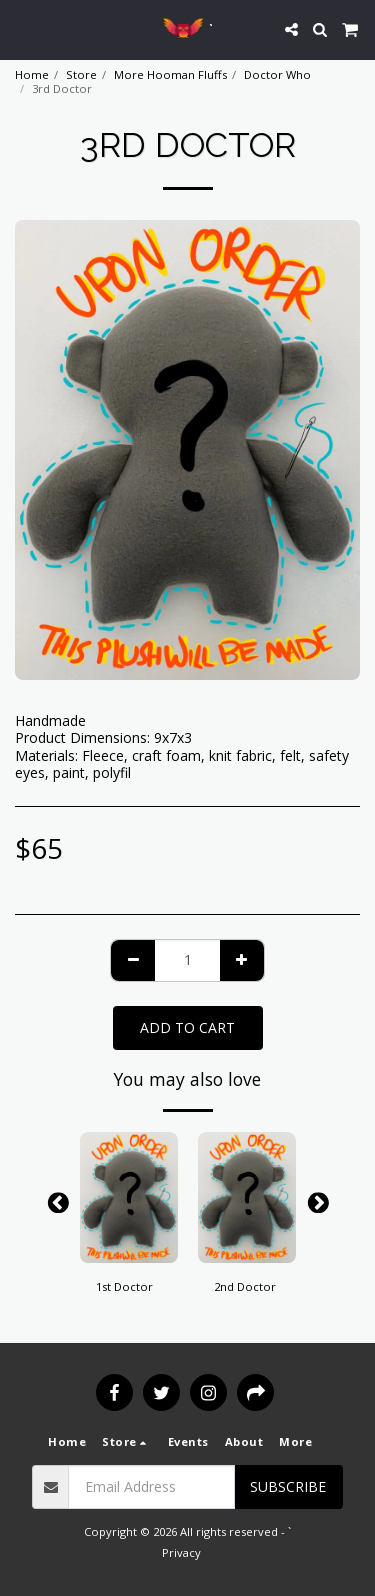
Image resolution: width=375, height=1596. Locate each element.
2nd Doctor (245, 1286)
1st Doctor (124, 1286)
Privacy (181, 1552)
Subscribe (288, 1486)
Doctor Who (277, 74)
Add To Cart (187, 1027)
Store (81, 74)
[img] (129, 1197)
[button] (22, 28)
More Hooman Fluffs (170, 74)
